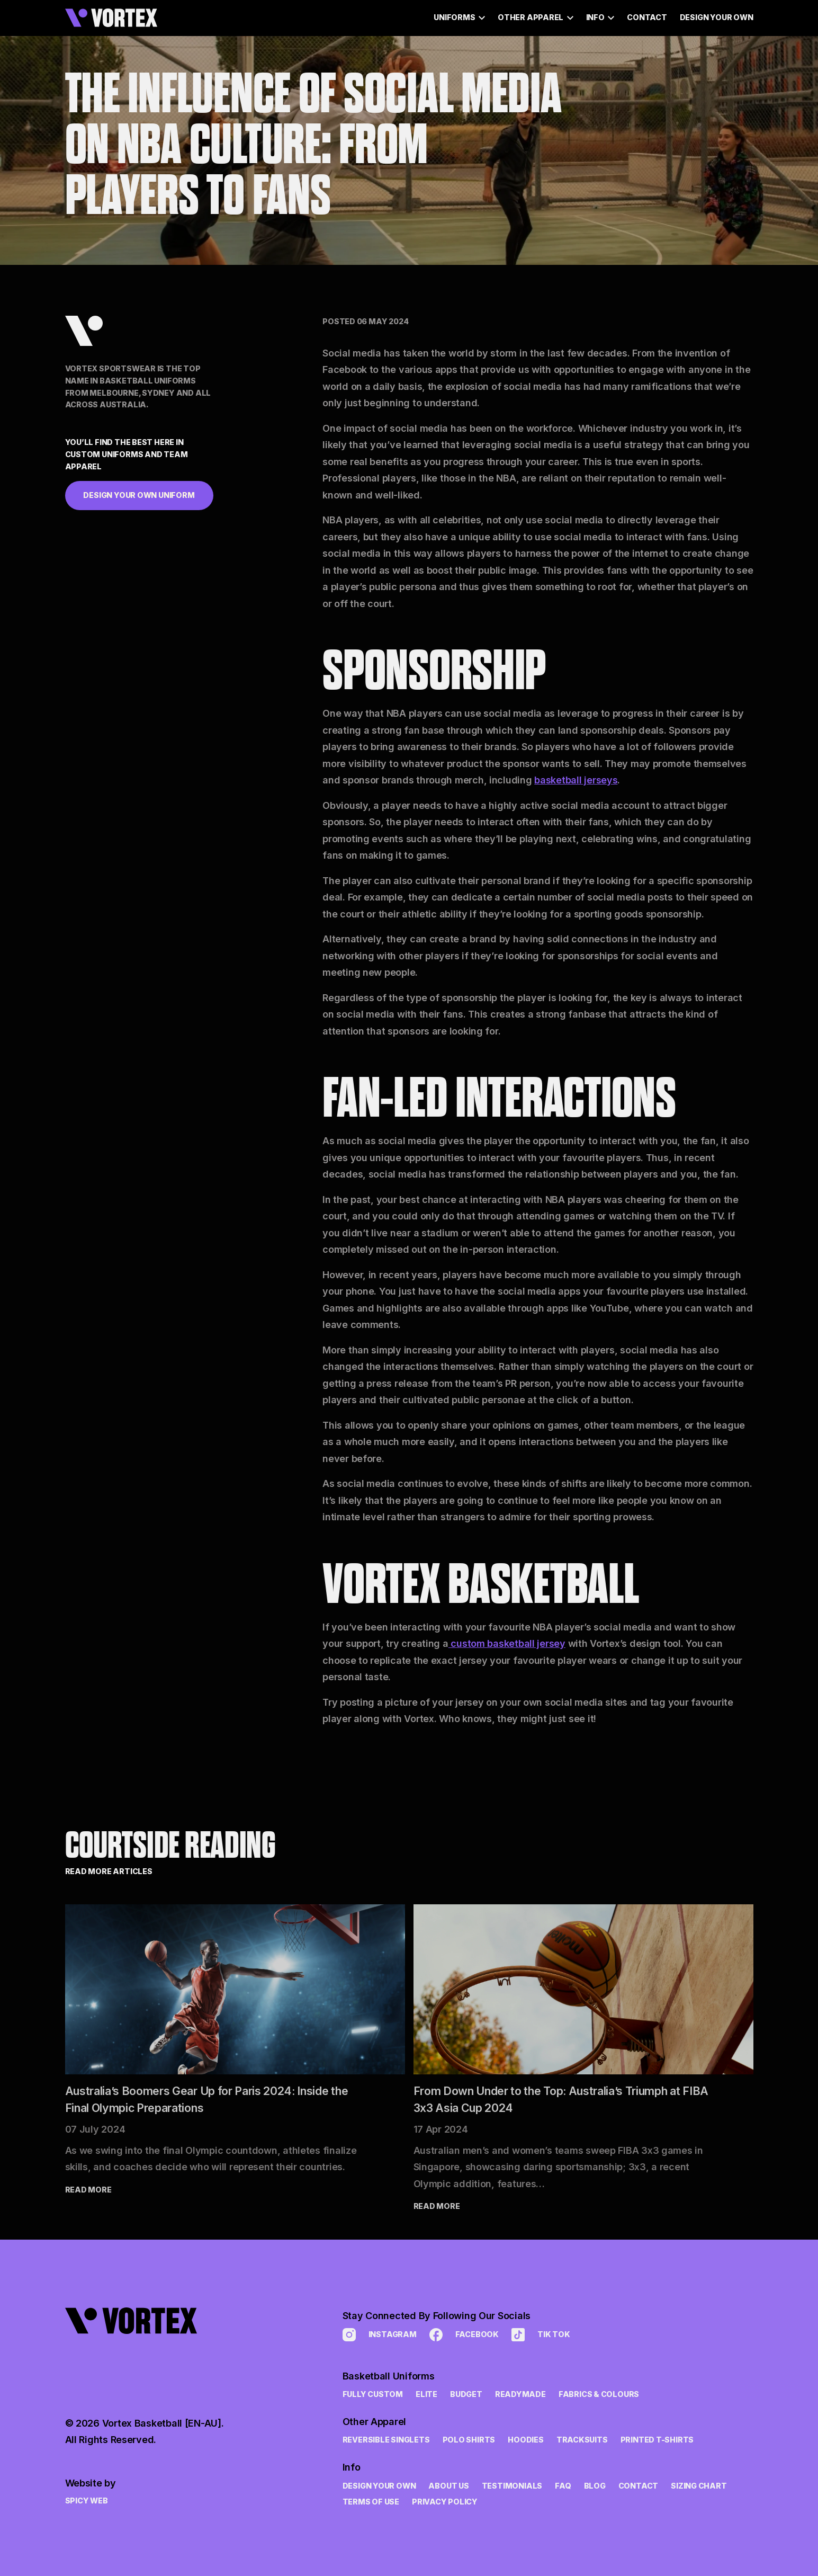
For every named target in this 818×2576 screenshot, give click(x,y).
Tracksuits (582, 2439)
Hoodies (526, 2439)
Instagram (380, 2334)
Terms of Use (371, 2501)
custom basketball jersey (506, 1643)
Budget (466, 2394)
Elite (426, 2394)
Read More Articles (108, 1871)
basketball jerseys (575, 780)
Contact (647, 17)
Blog (595, 2485)
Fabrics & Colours (599, 2394)
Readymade (520, 2394)
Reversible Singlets (386, 2439)
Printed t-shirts (657, 2439)
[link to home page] (144, 2347)
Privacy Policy (445, 2501)
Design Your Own (716, 17)
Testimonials (512, 2485)
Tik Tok (540, 2334)
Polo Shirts (469, 2439)
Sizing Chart (698, 2485)
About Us (448, 2485)
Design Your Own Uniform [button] (138, 495)
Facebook (464, 2334)
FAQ (563, 2485)
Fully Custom (373, 2394)
